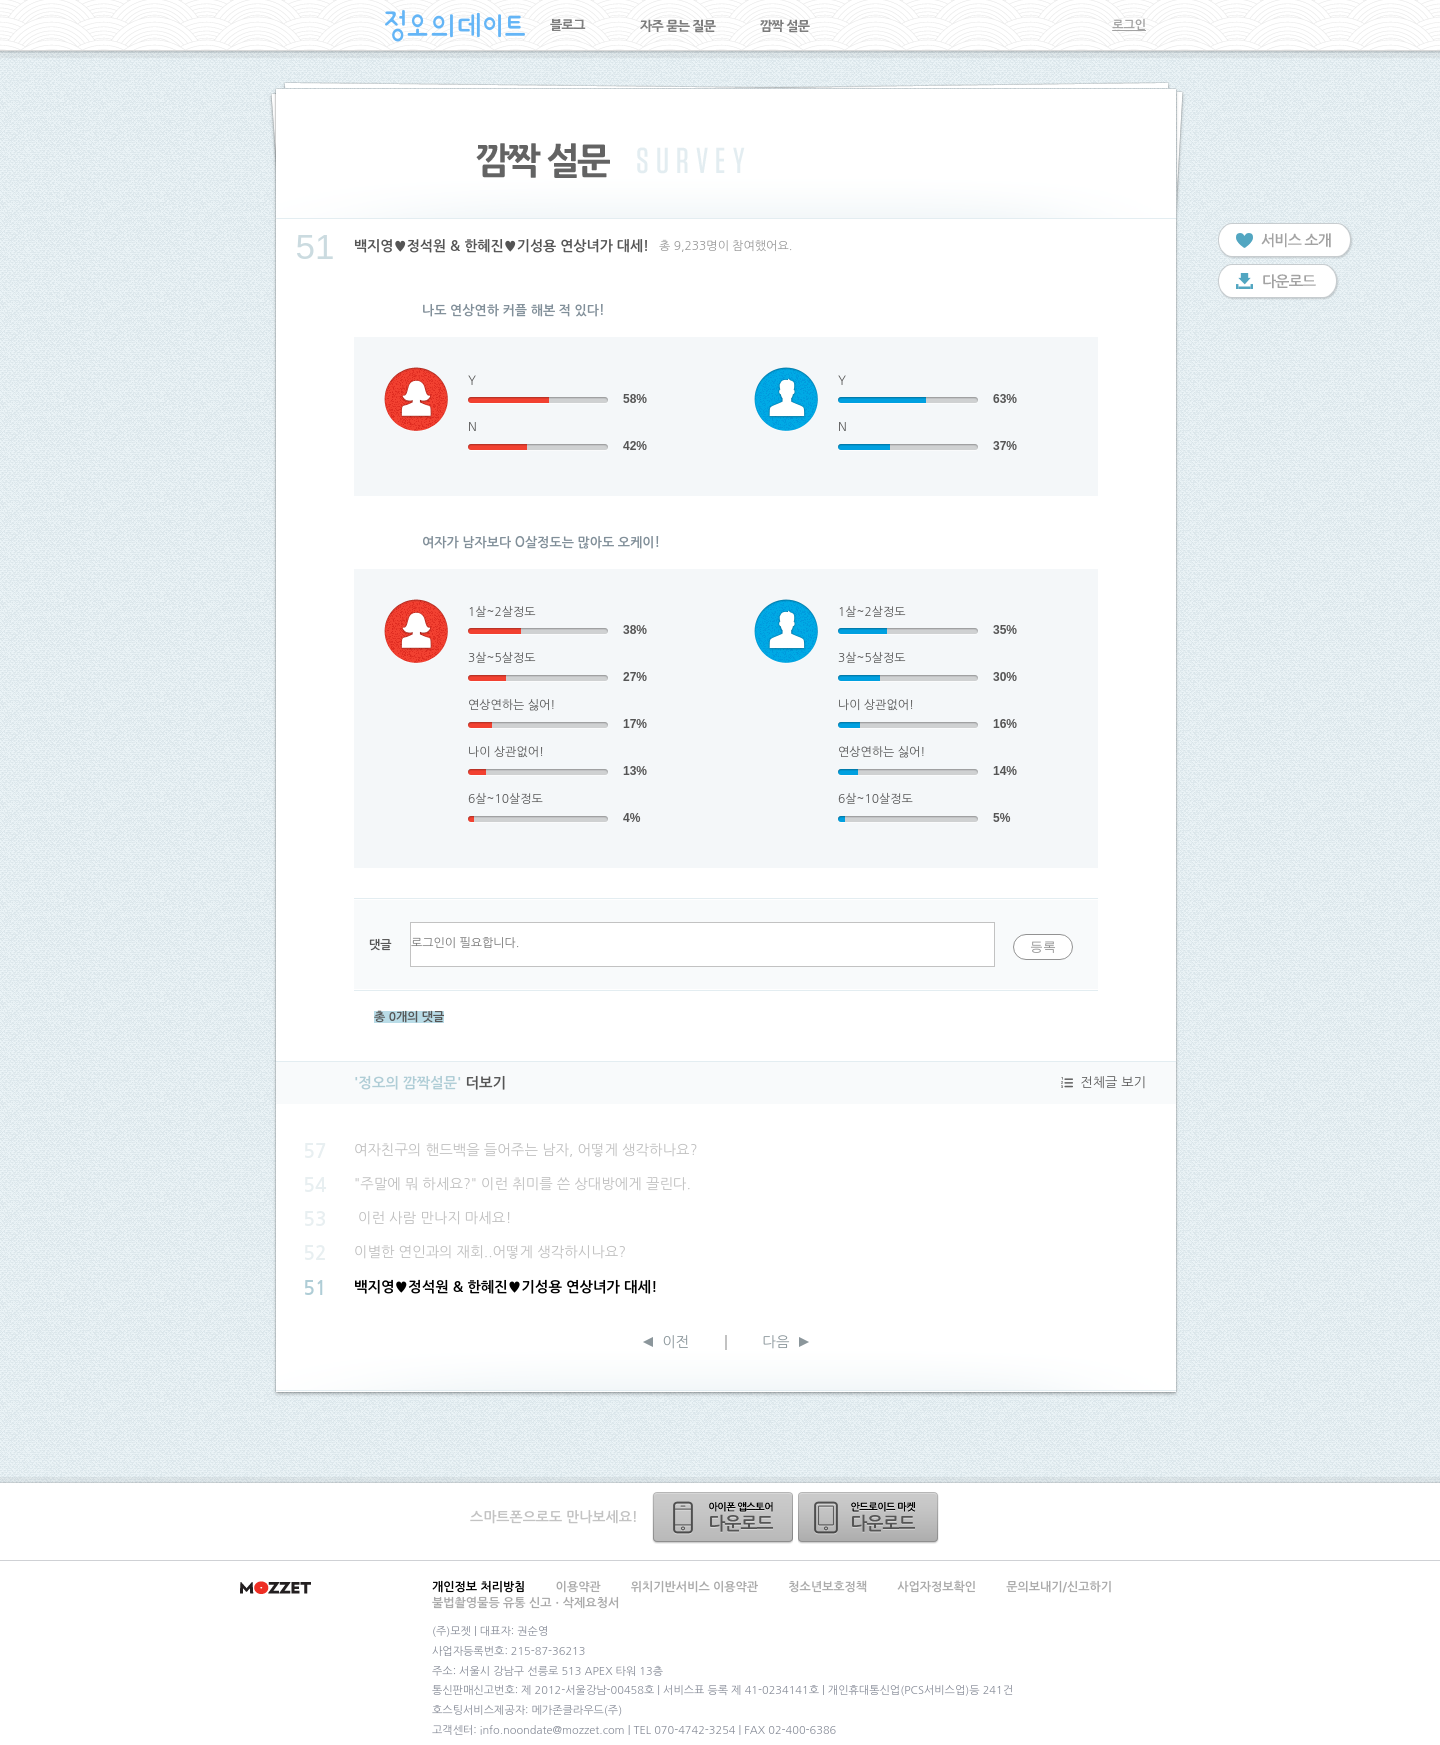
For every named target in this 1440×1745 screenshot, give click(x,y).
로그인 (1129, 25)
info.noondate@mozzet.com (552, 1730)
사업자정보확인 (936, 1587)
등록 (1043, 946)
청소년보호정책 (827, 1587)
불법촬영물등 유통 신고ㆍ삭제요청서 (525, 1603)
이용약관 (578, 1587)
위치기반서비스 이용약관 (694, 1587)
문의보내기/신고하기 (1059, 1587)
